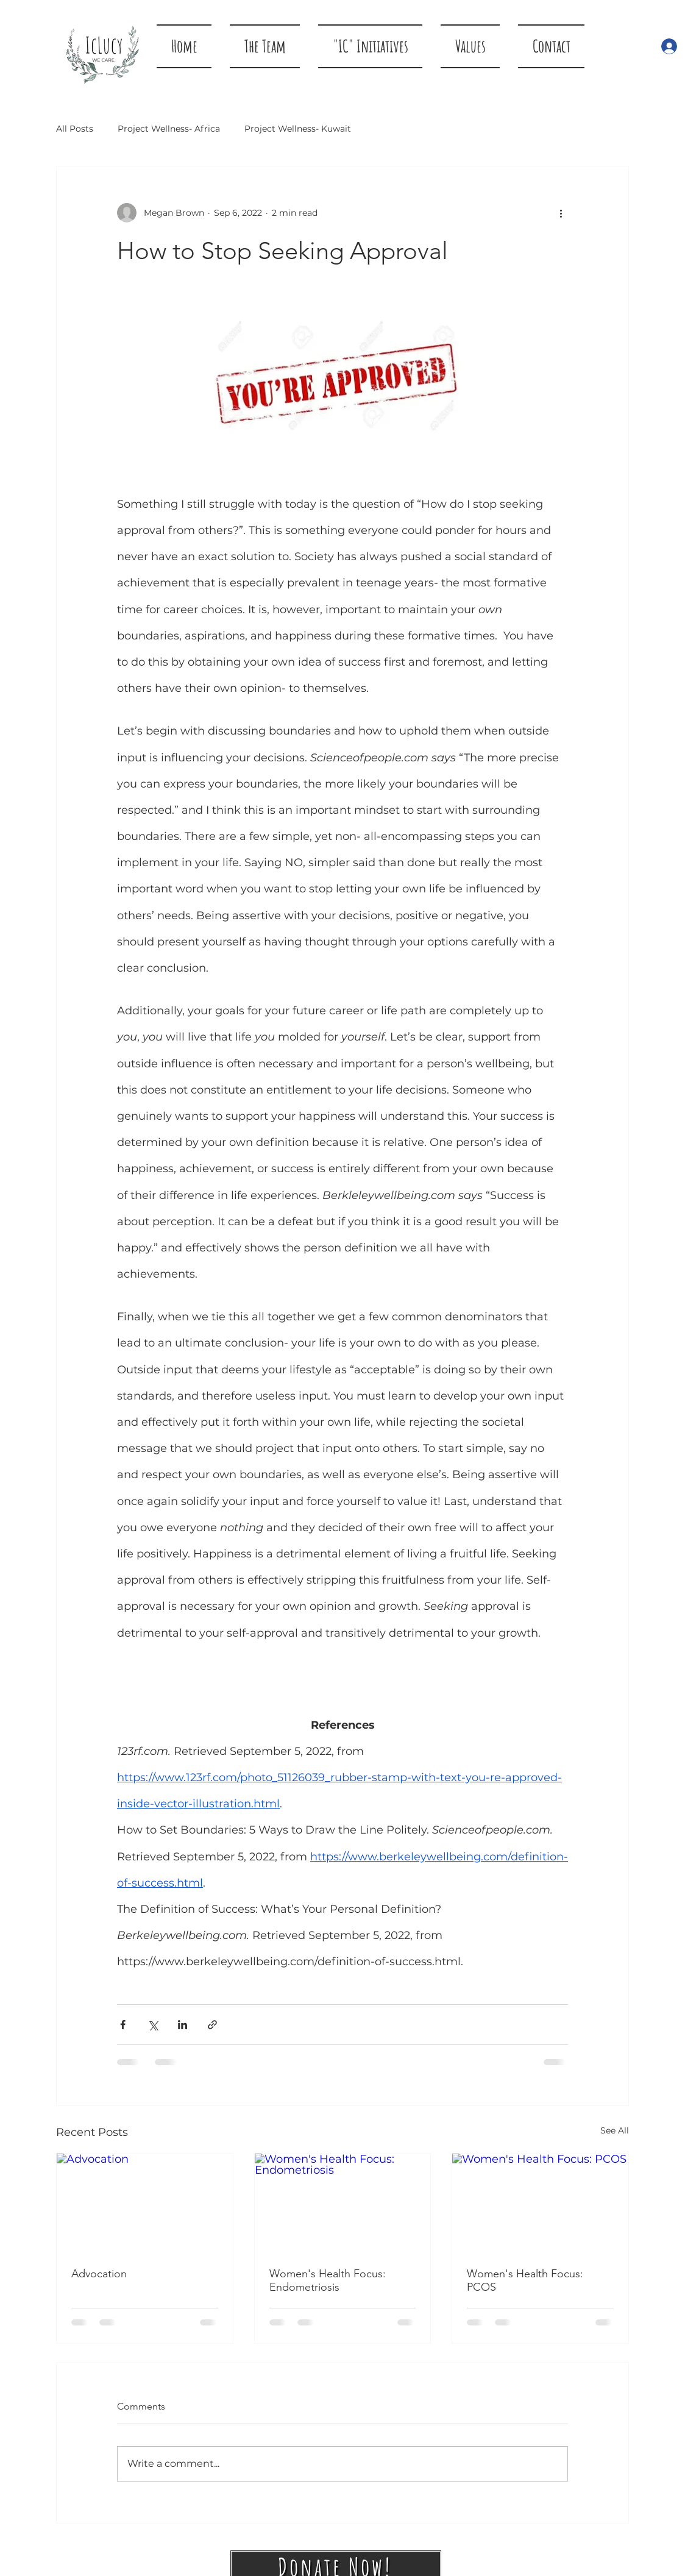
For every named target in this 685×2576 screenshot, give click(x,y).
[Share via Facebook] (123, 2024)
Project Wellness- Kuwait (297, 128)
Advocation (99, 2273)
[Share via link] (212, 2024)
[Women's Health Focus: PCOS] (540, 2203)
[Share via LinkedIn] (182, 2024)
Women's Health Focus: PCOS (525, 2280)
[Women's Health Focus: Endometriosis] (343, 2203)
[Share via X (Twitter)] (152, 2024)
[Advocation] (145, 2203)
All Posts (74, 128)
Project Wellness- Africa (169, 128)
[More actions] (560, 212)
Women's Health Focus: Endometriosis (327, 2280)
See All (614, 2130)
